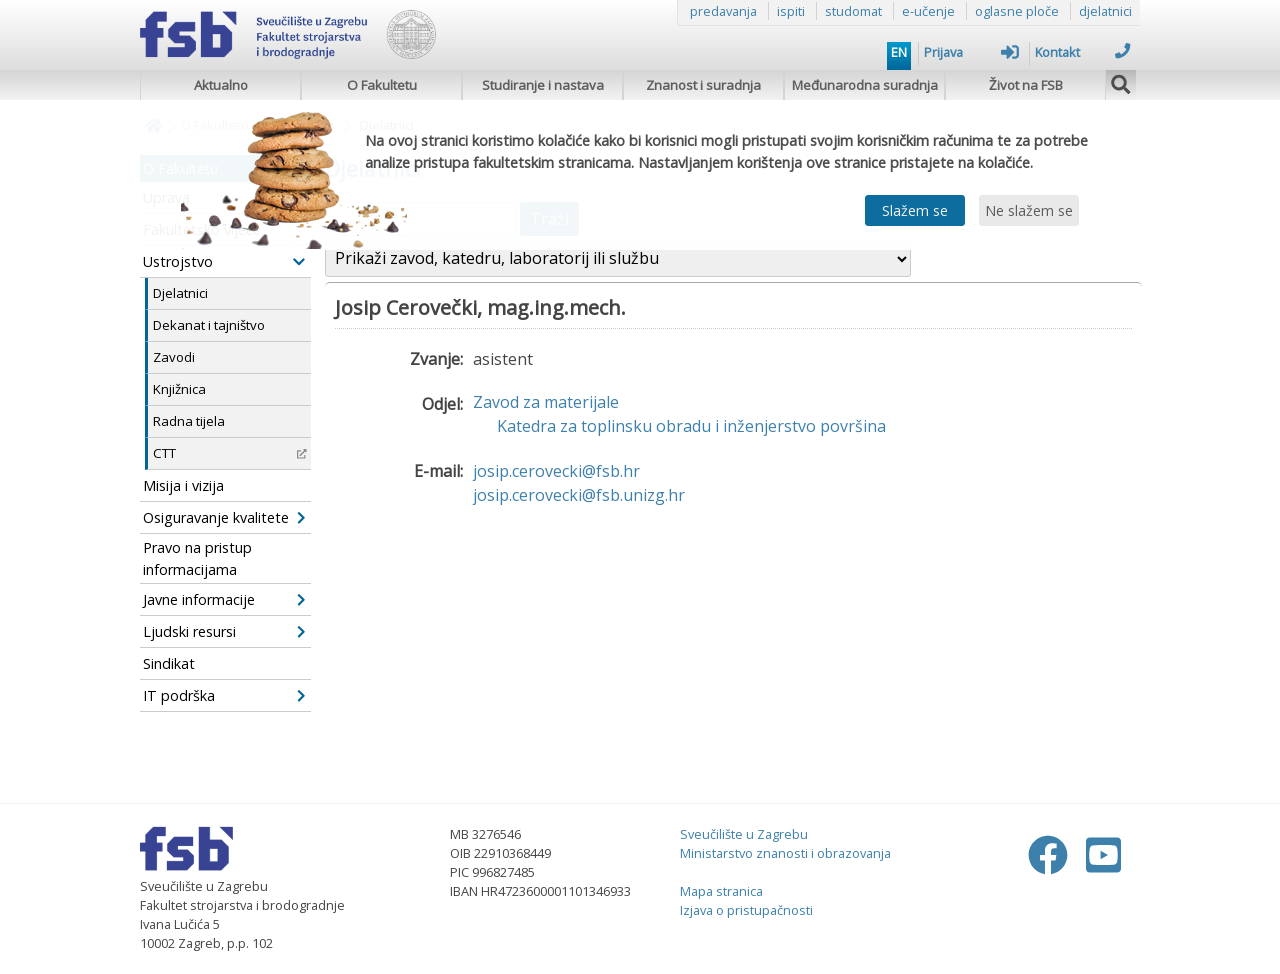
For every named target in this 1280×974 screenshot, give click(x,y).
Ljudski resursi (224, 631)
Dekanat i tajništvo (209, 325)
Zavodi (174, 357)
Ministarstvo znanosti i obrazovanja (785, 853)
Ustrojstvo (224, 261)
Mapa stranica (721, 891)
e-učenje (928, 11)
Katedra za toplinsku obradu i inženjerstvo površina (691, 426)
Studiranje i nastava (543, 85)
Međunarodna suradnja (865, 85)
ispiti (791, 11)
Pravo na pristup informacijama (197, 558)
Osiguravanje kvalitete (224, 517)
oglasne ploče (1017, 11)
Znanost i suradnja (703, 85)
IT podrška (224, 695)
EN (899, 52)
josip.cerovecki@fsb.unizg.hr (579, 495)
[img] (1121, 82)
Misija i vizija (183, 485)
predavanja (723, 11)
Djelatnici (180, 293)
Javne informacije (224, 599)
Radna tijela (189, 421)
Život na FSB (1026, 85)
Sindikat (169, 663)
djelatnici (1105, 11)
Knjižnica (179, 389)
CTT (229, 453)
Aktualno (221, 85)
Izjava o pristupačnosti (746, 910)
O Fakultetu (382, 85)
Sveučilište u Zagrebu (744, 834)
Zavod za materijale (546, 402)
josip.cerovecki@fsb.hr (556, 471)
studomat (853, 11)
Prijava (971, 52)
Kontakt (1082, 52)
